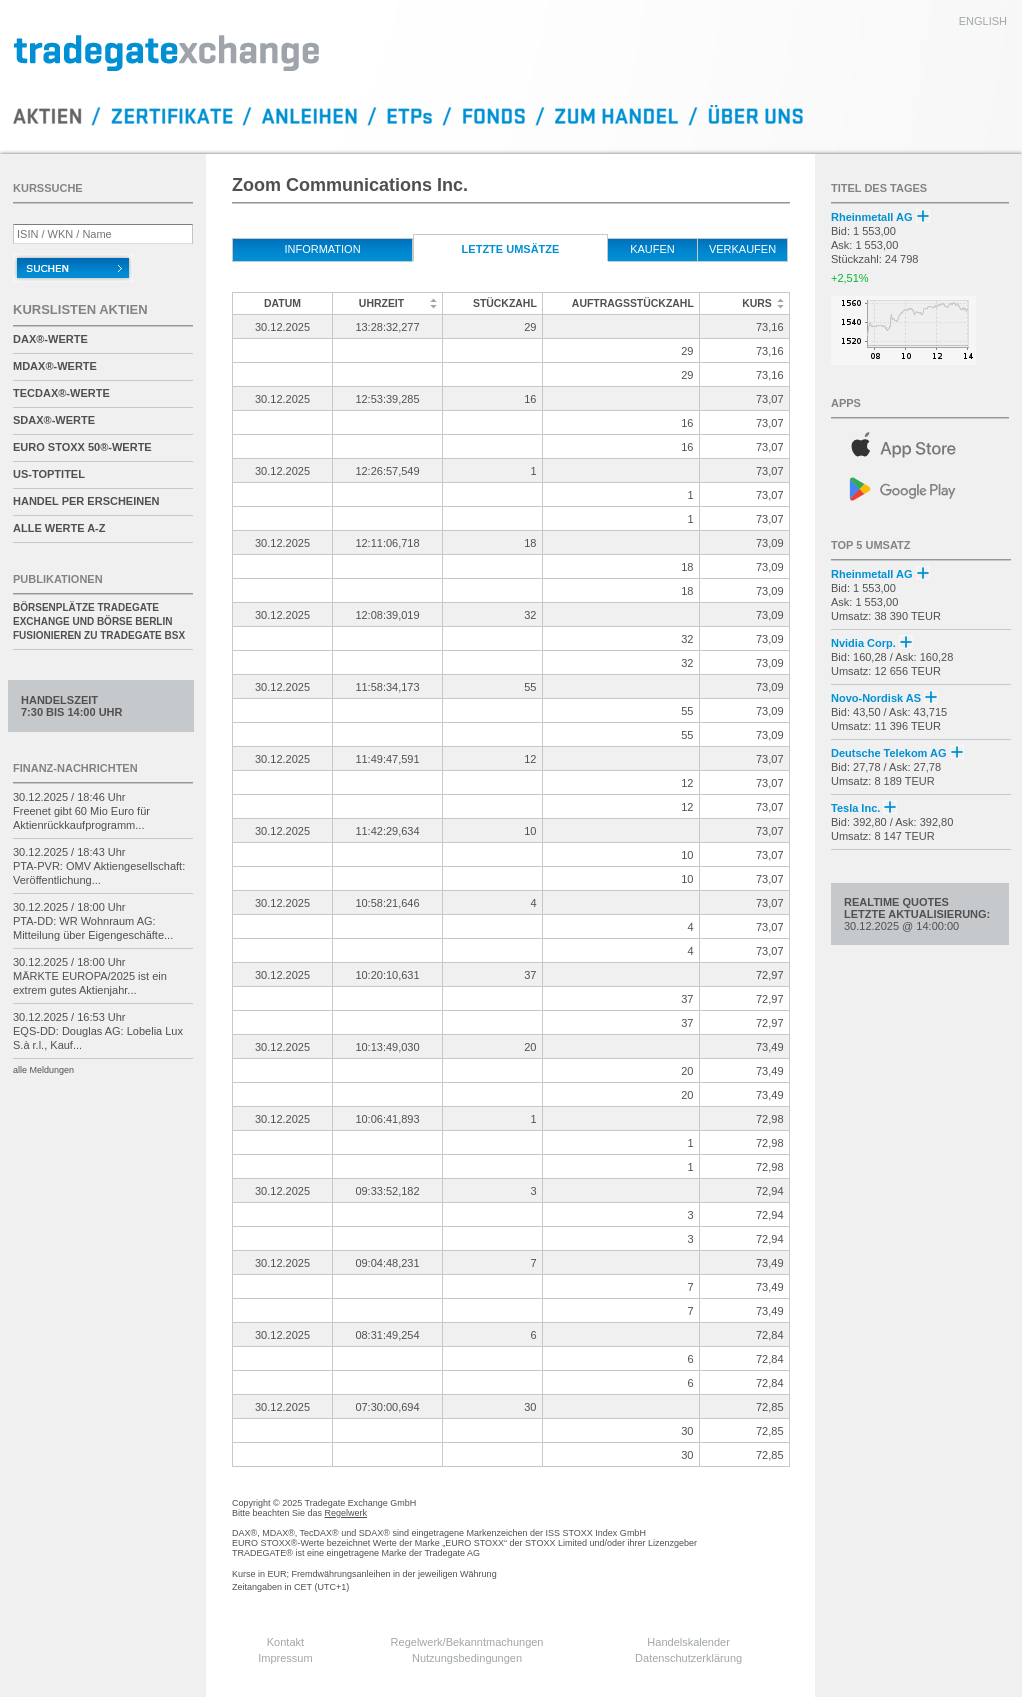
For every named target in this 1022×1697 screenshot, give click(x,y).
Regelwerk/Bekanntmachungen (467, 1642)
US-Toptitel (49, 474)
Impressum (285, 1658)
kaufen (652, 249)
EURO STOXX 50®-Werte (82, 447)
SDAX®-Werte (54, 420)
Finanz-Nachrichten (75, 768)
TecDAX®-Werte (61, 393)
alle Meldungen (43, 1070)
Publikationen (58, 579)
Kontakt (285, 1642)
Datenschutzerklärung (688, 1658)
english (983, 21)
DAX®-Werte (50, 339)
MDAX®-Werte (55, 366)
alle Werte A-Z (59, 528)
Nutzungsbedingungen (467, 1658)
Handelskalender (688, 1642)
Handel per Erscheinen (86, 501)
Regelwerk (346, 1513)
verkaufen (742, 249)
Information (322, 249)
